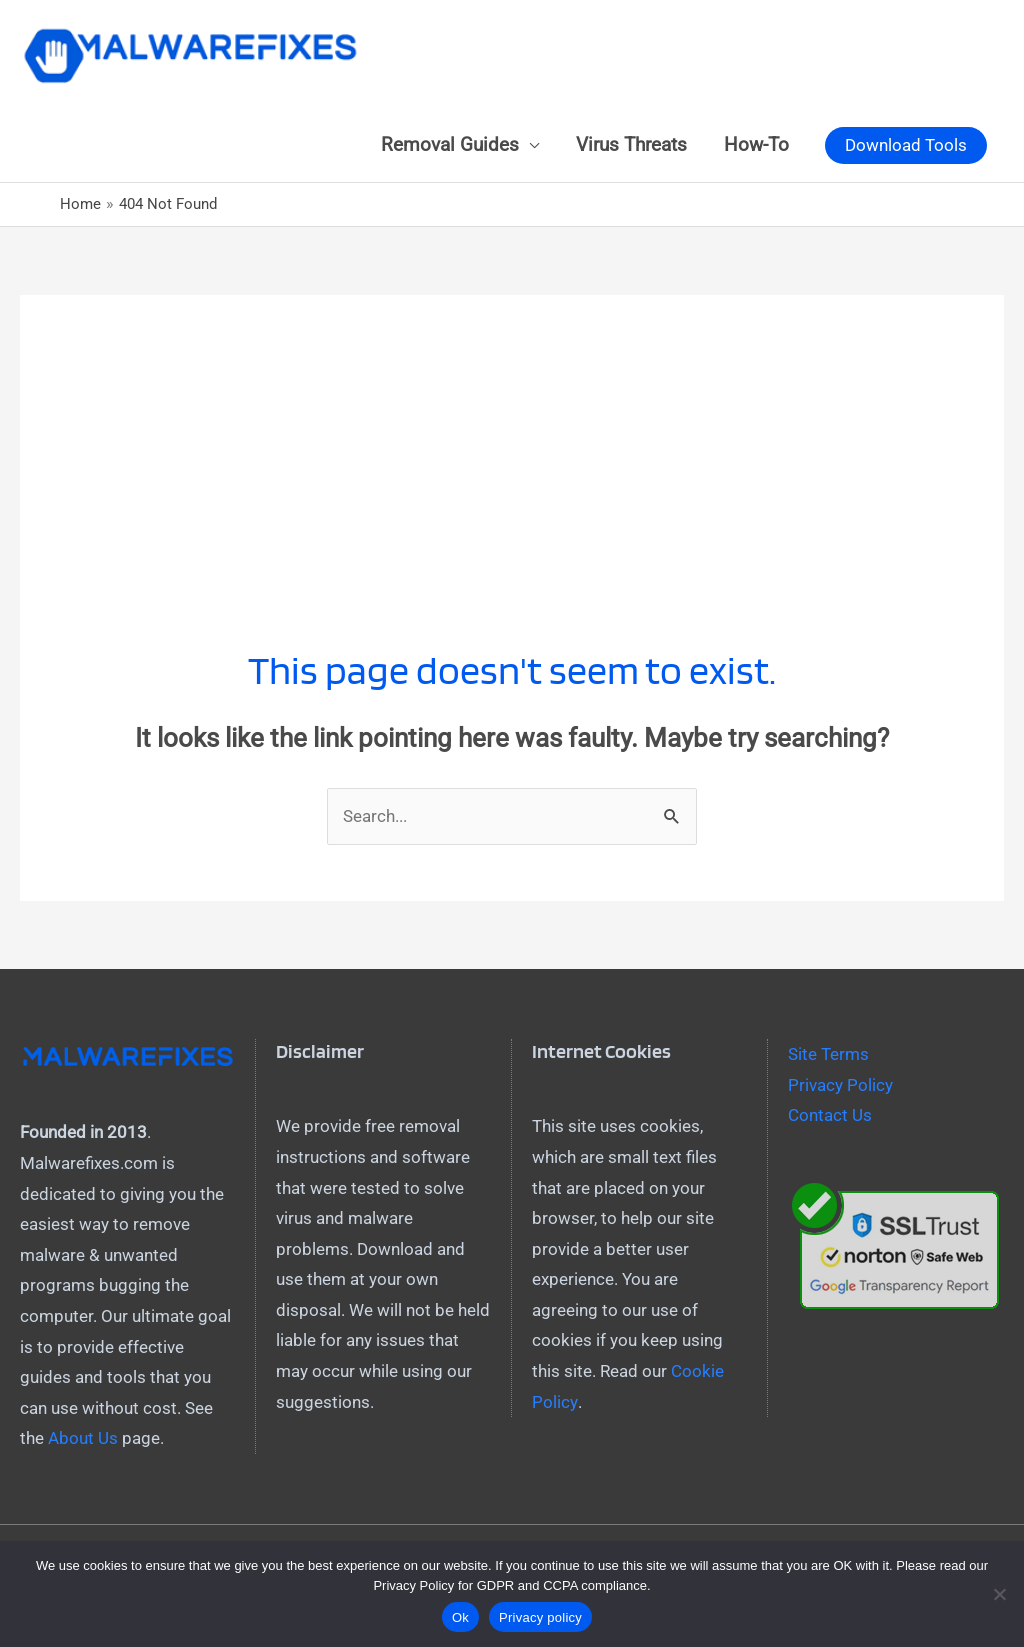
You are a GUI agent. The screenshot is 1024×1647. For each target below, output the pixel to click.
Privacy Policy (840, 1085)
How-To (756, 145)
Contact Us (830, 1115)
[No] (999, 1594)
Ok (460, 1617)
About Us (83, 1438)
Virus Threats (631, 145)
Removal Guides (450, 145)
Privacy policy (540, 1617)
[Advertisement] (512, 435)
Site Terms (828, 1054)
